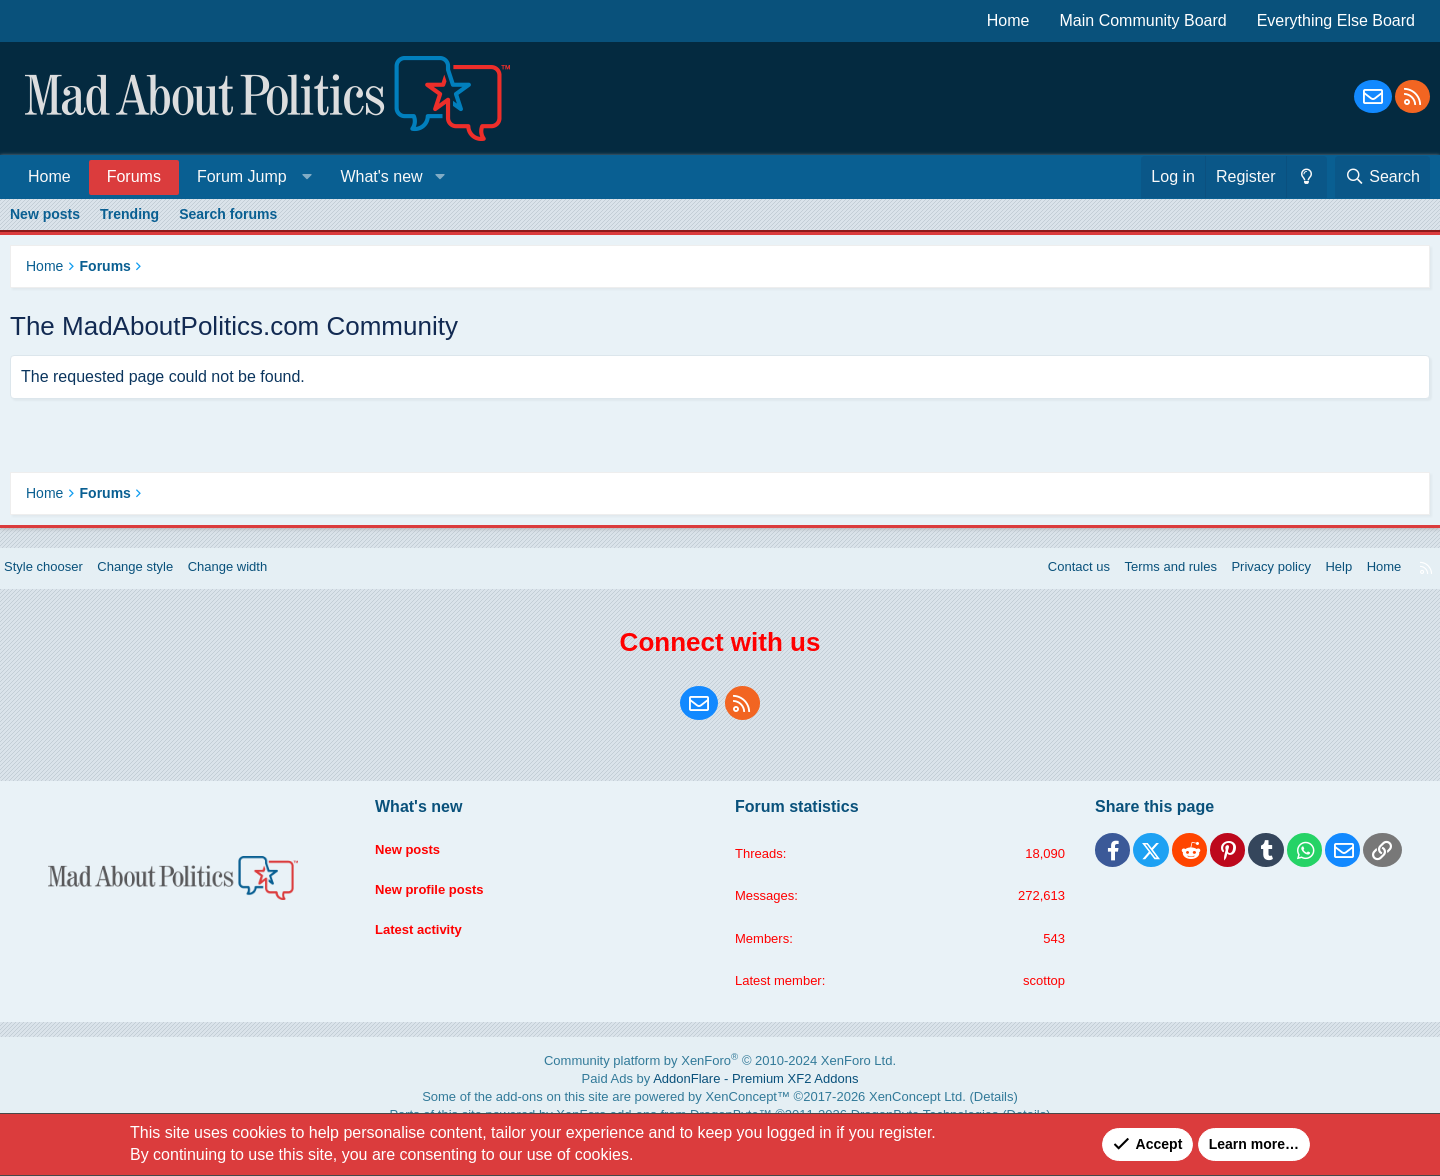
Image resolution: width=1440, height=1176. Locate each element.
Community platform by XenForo (720, 1083)
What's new (381, 176)
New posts (45, 214)
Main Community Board (1143, 20)
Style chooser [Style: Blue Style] (61, 587)
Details (930, 1111)
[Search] (1382, 177)
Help (1319, 587)
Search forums (228, 214)
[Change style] (1306, 177)
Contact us (1041, 587)
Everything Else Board (1336, 20)
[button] (250, 176)
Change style (160, 587)
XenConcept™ (741, 1111)
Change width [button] (259, 587)
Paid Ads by (720, 1097)
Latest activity (429, 937)
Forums (134, 176)
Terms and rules (1140, 587)
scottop (1034, 1004)
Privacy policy (1247, 587)
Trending (129, 214)
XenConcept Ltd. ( (875, 1111)
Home (1008, 20)
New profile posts (441, 899)
